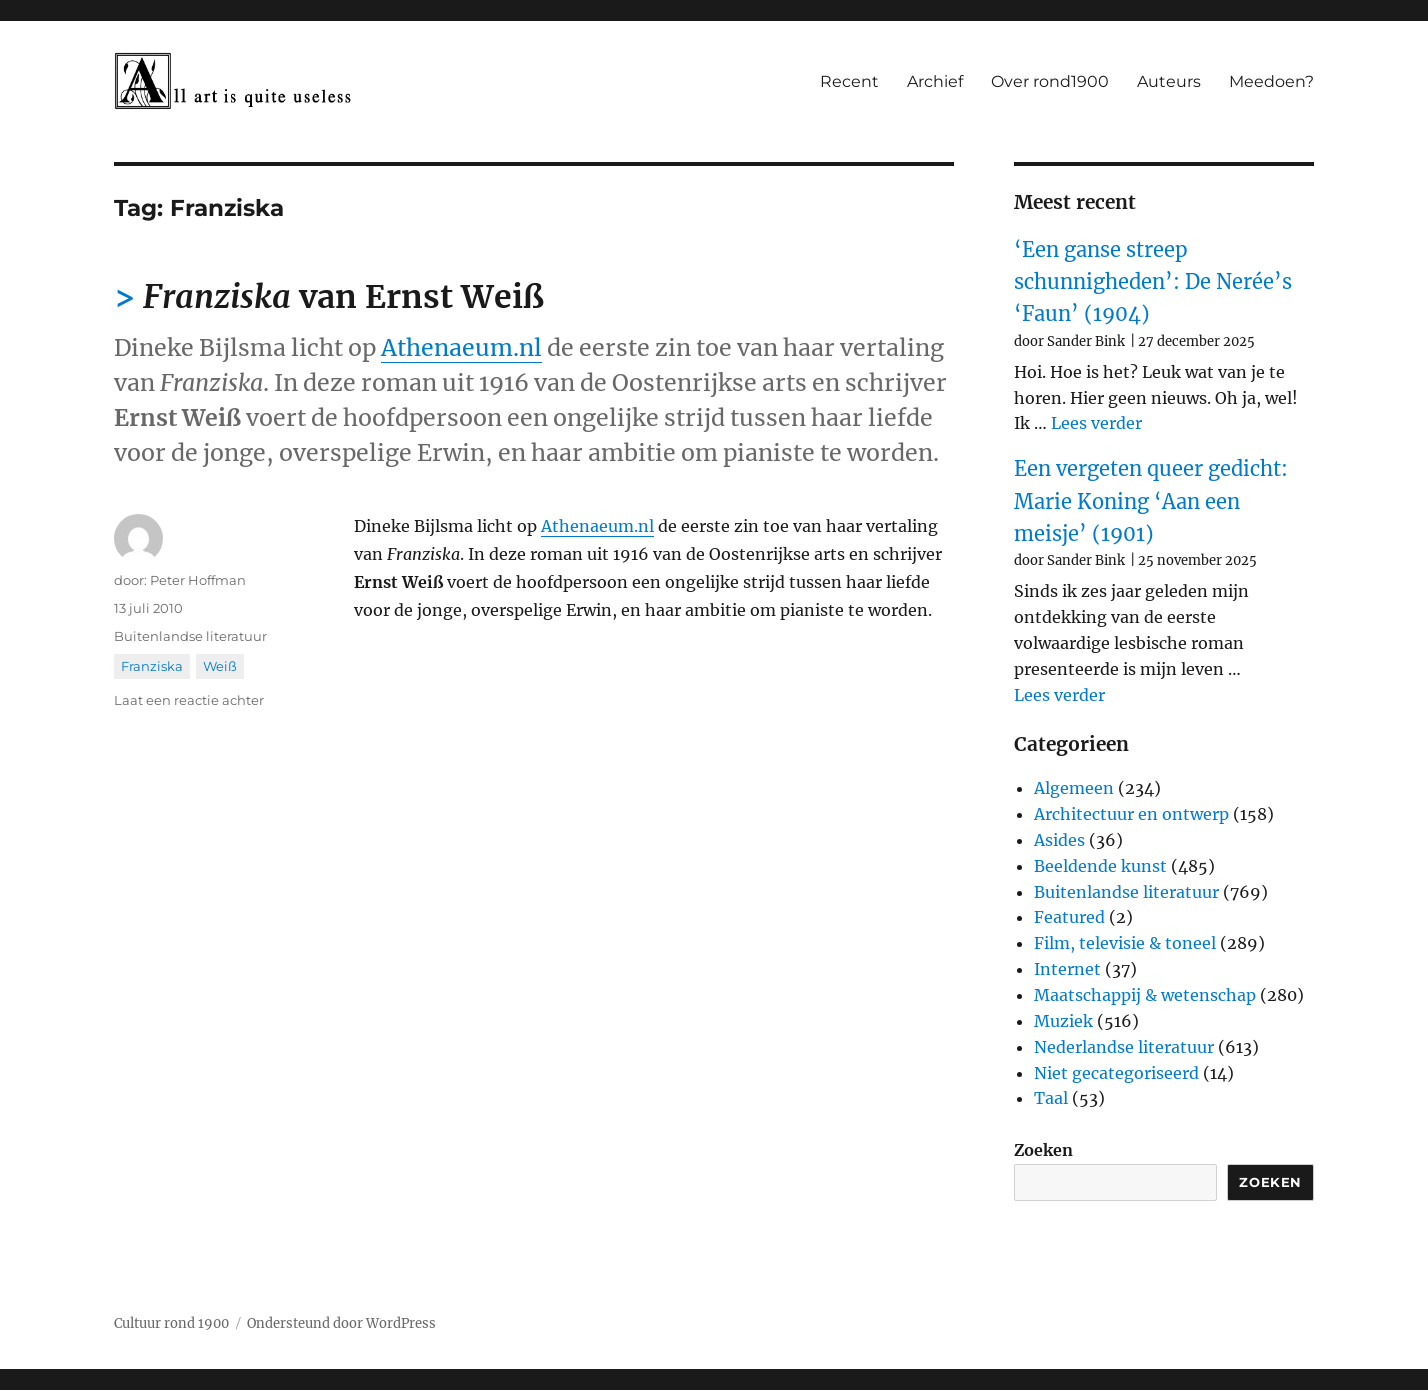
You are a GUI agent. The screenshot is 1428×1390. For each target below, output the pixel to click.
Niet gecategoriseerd (1116, 1073)
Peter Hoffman (198, 580)
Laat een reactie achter (189, 700)
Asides (1059, 840)
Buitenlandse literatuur (190, 636)
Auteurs (1169, 81)
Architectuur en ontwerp (1131, 814)
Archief (935, 81)
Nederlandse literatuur (1124, 1047)
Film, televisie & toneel (1125, 943)
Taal (1051, 1098)
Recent (849, 81)
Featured (1069, 917)
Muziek (1063, 1021)
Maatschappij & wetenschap (1145, 995)
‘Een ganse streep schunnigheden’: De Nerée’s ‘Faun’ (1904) (1153, 282)
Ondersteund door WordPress (341, 1323)
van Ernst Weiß (343, 297)
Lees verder (1096, 423)
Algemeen (1074, 788)
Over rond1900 (1050, 81)
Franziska (152, 666)
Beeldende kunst (1100, 866)
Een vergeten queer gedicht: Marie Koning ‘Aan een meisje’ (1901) (1151, 501)
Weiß (220, 666)
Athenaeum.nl (461, 347)
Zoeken (1043, 1150)
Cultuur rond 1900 (171, 1323)
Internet (1067, 969)
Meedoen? (1271, 81)
